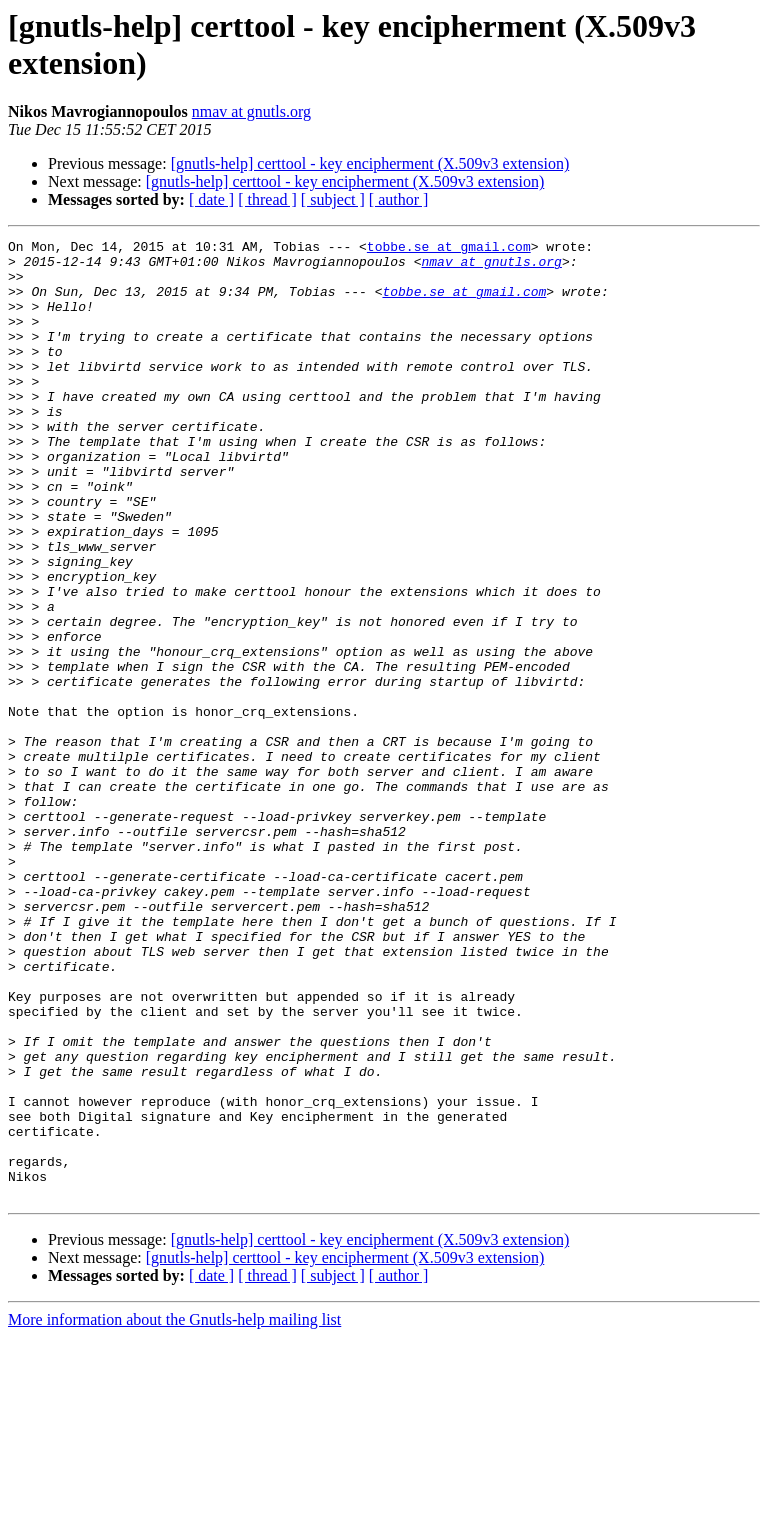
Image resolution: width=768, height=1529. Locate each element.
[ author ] (399, 199)
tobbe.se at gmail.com (449, 249)
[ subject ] (333, 199)
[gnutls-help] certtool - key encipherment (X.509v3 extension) (370, 163)
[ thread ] (267, 199)
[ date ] (211, 199)
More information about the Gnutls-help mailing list (174, 1511)
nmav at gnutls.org (251, 111)
